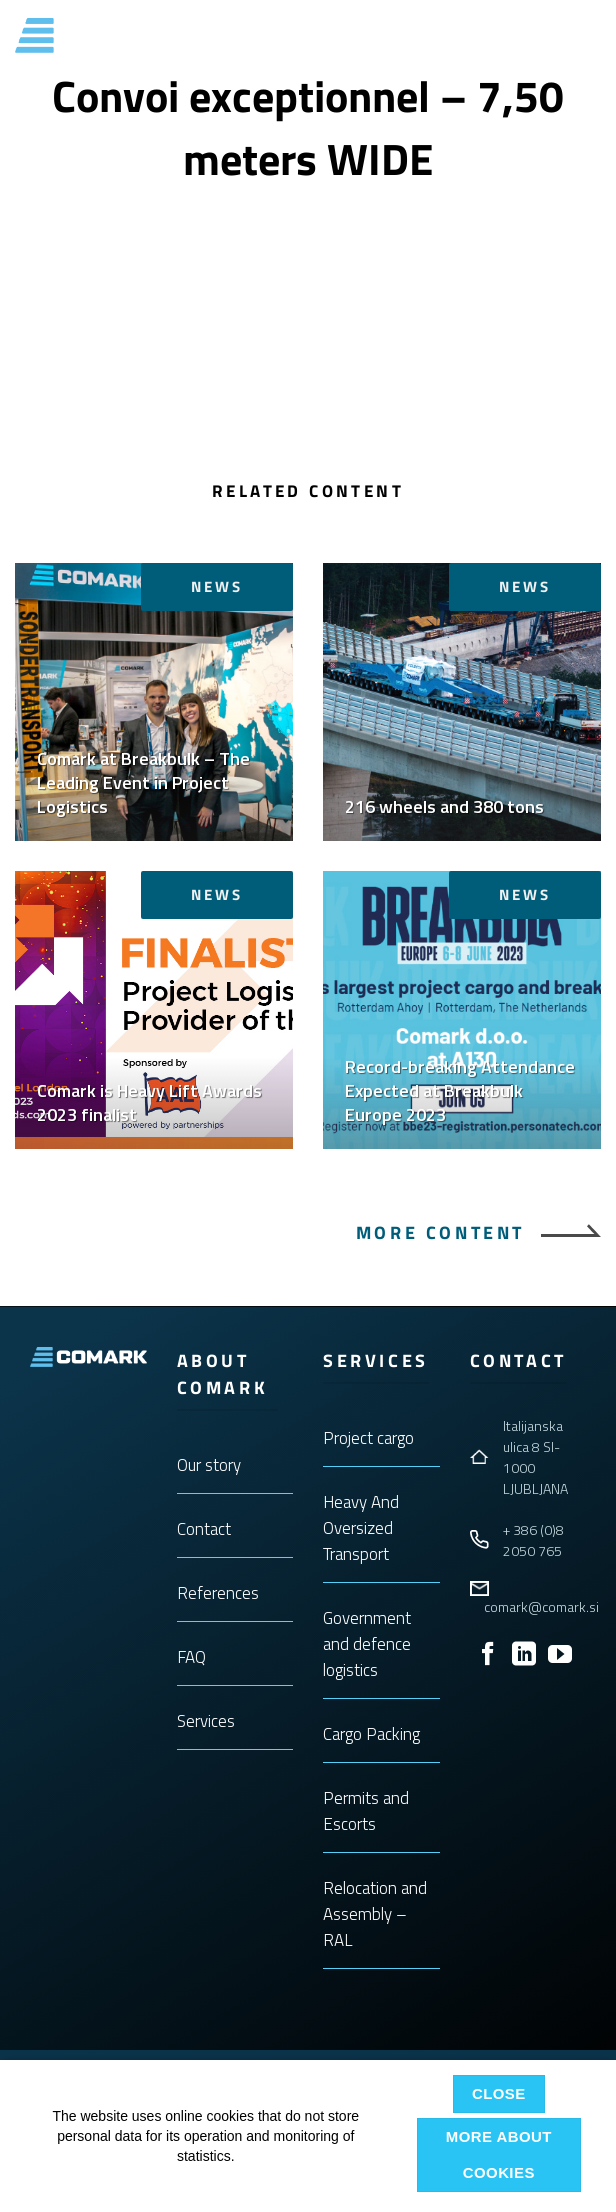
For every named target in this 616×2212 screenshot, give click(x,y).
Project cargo (368, 1438)
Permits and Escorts (366, 1811)
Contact (204, 1529)
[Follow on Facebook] (488, 1655)
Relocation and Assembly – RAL (375, 1914)
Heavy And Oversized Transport (361, 1528)
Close (499, 2093)
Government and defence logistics (367, 1644)
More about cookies (499, 2154)
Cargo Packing (371, 1734)
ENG (544, 35)
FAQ (191, 1657)
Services (206, 1721)
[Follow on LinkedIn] (524, 1655)
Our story (209, 1465)
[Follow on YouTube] (560, 1655)
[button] (589, 35)
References (218, 1593)
